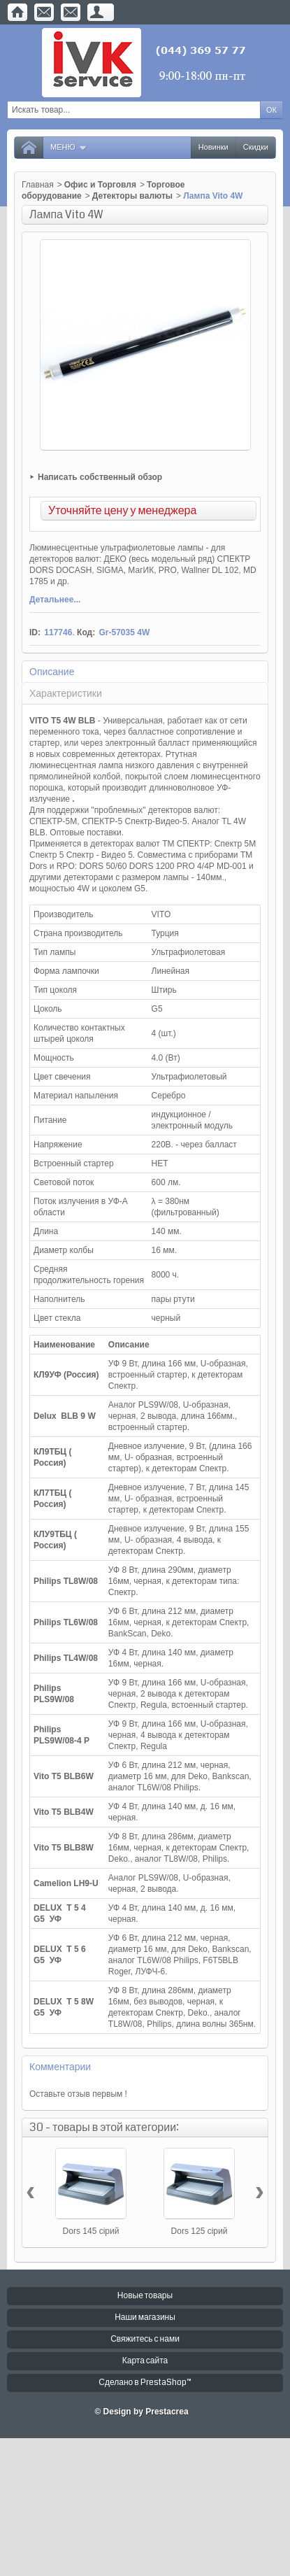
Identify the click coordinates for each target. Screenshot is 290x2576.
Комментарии (60, 2067)
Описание (51, 672)
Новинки (213, 147)
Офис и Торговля (100, 185)
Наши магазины (145, 2317)
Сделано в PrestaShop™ (145, 2383)
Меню (68, 147)
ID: (35, 632)
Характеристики (65, 693)
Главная (38, 185)
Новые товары (145, 2296)
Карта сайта (145, 2361)
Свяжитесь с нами (145, 2339)
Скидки (255, 147)
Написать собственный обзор (100, 477)
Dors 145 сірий (91, 2231)
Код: (86, 632)
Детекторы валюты (132, 196)
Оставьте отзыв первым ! (78, 2094)
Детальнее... (54, 599)
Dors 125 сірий (199, 2231)
